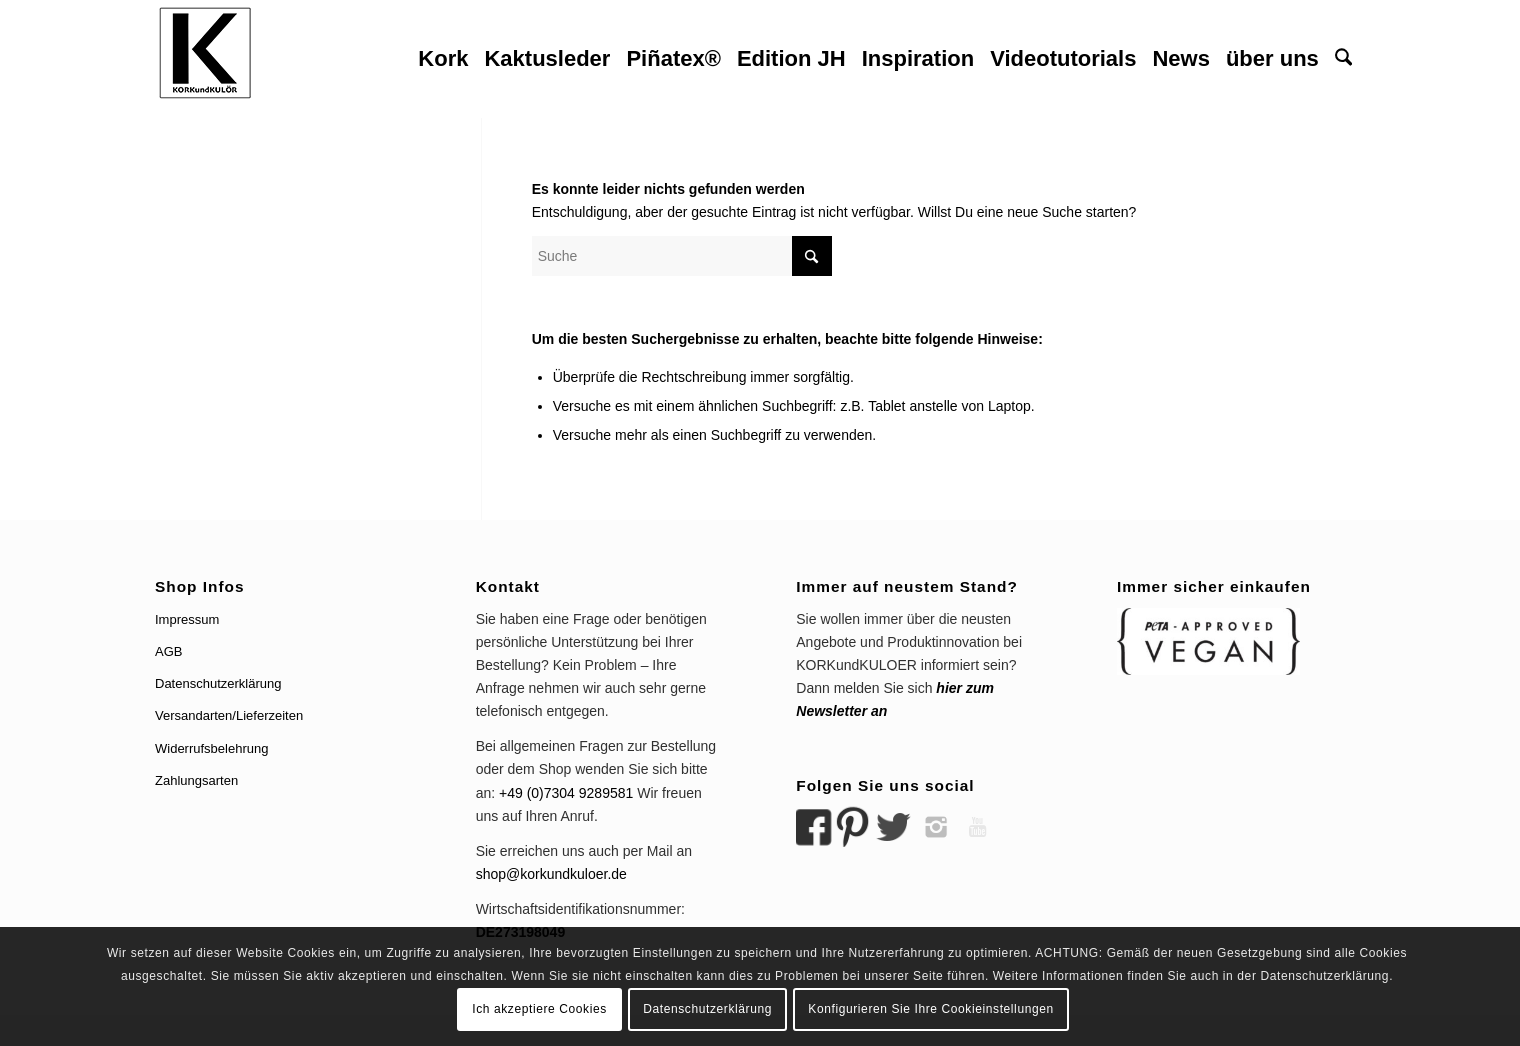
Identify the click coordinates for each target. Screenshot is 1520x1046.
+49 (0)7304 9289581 (566, 793)
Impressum (187, 619)
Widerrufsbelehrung (211, 748)
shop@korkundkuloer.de (551, 874)
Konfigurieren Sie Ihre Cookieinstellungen (930, 1009)
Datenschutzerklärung (218, 683)
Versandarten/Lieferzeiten (229, 715)
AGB (168, 651)
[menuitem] (443, 59)
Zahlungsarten (196, 780)
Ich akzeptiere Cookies (539, 1009)
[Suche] (1343, 59)
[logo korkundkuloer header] (205, 59)
